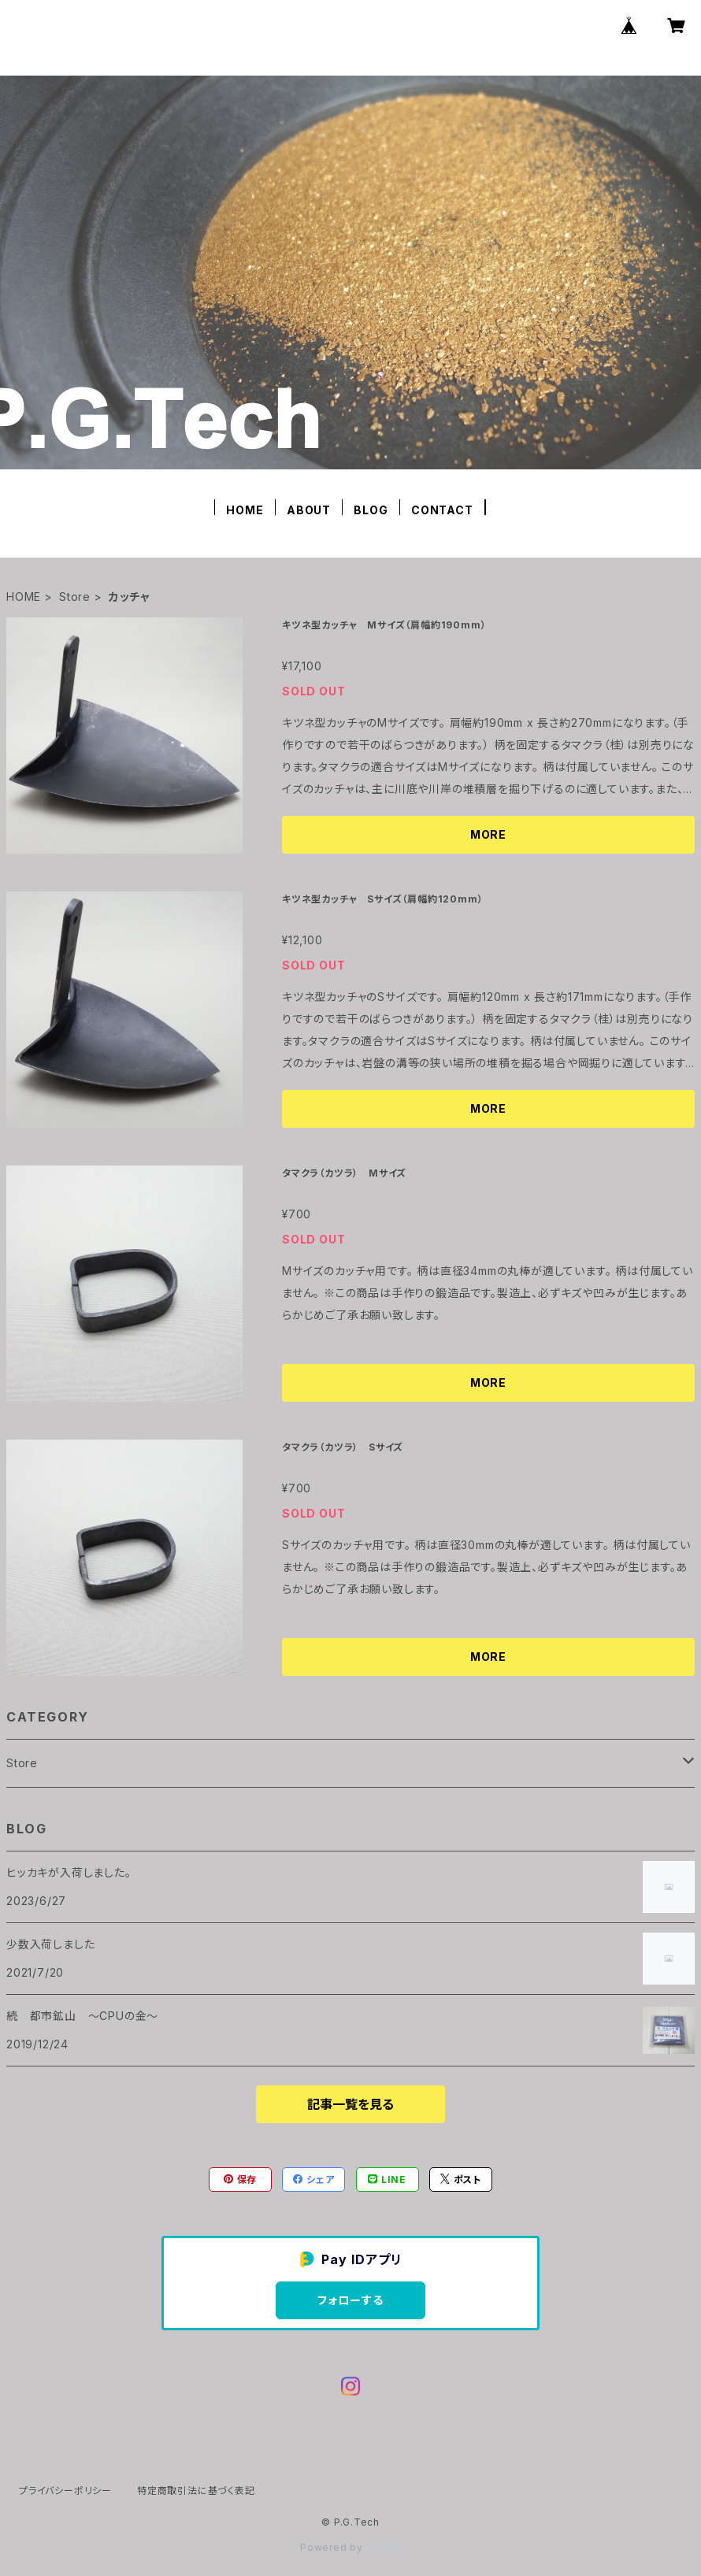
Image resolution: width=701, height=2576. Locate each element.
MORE (488, 834)
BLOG (371, 510)
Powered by (350, 2547)
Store (75, 596)
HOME (244, 510)
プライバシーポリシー (65, 2490)
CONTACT (442, 510)
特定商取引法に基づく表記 (196, 2490)
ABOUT (309, 510)
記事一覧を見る (350, 2104)
